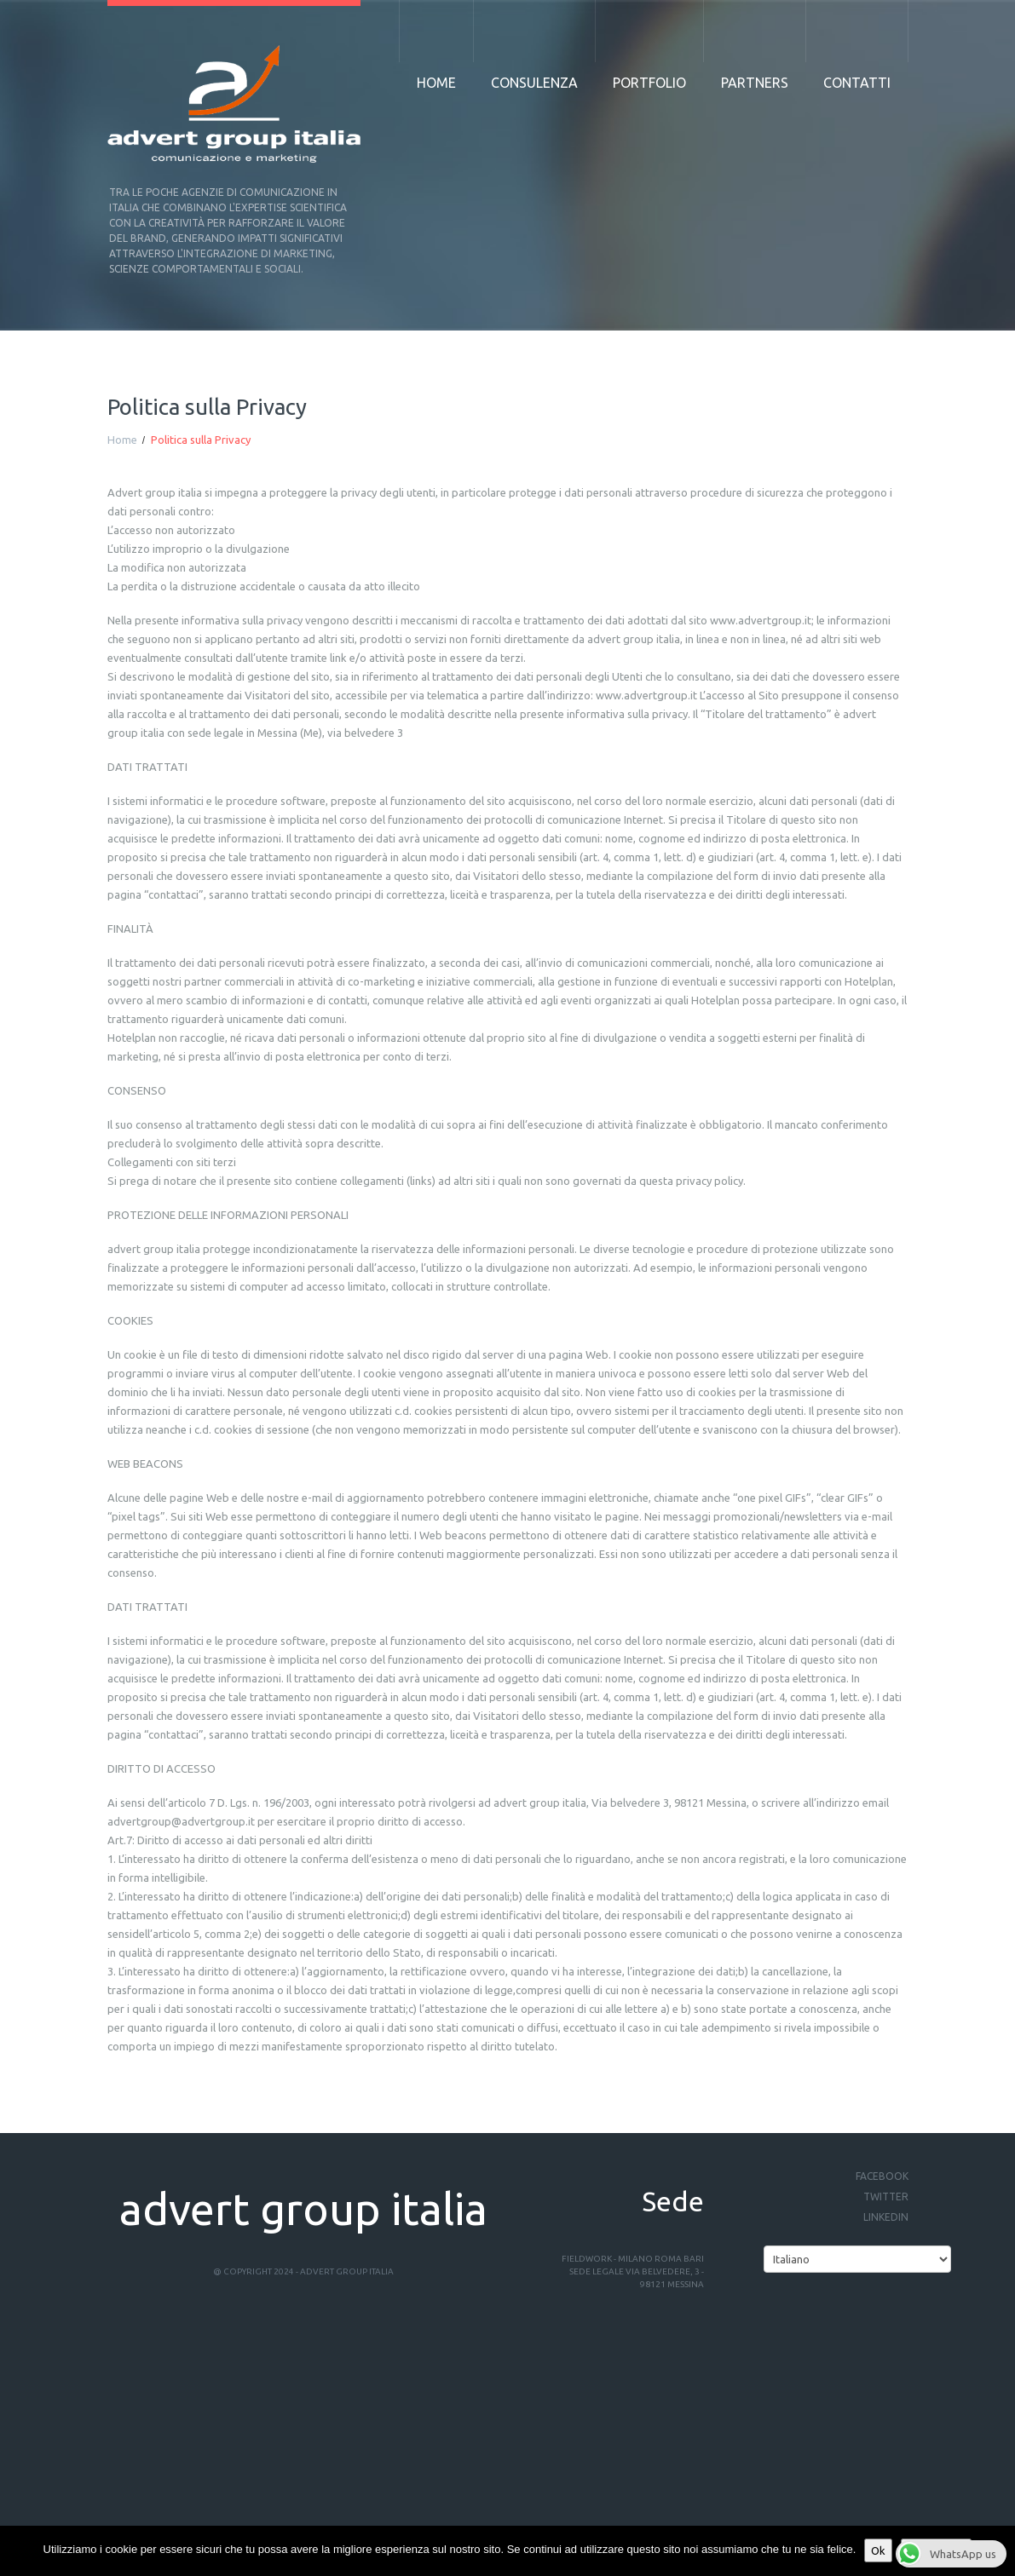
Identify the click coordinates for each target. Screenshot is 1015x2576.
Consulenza (534, 82)
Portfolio (649, 82)
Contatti (857, 82)
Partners (754, 82)
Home (436, 82)
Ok (878, 2550)
